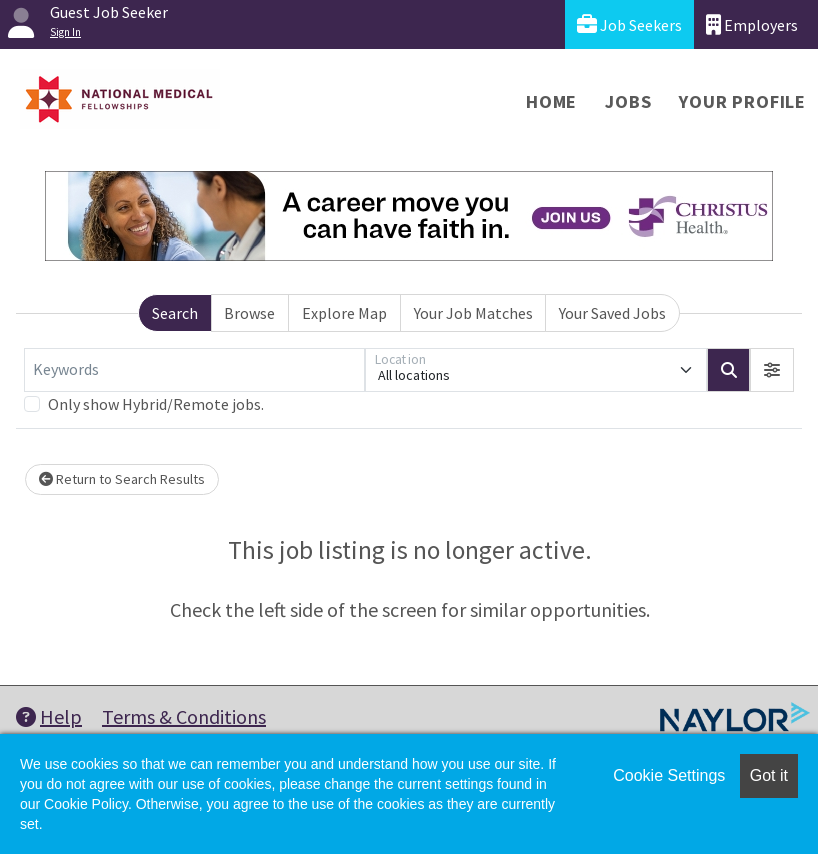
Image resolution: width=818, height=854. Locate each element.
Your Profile (742, 101)
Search (175, 313)
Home (551, 101)
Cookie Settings (669, 775)
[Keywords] (194, 370)
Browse (249, 313)
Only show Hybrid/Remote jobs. (156, 404)
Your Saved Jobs (612, 313)
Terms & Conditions (184, 716)
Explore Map (344, 313)
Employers (752, 24)
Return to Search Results (122, 479)
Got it (769, 775)
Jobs (628, 101)
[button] (772, 370)
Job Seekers (629, 24)
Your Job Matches (473, 313)
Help (49, 716)
